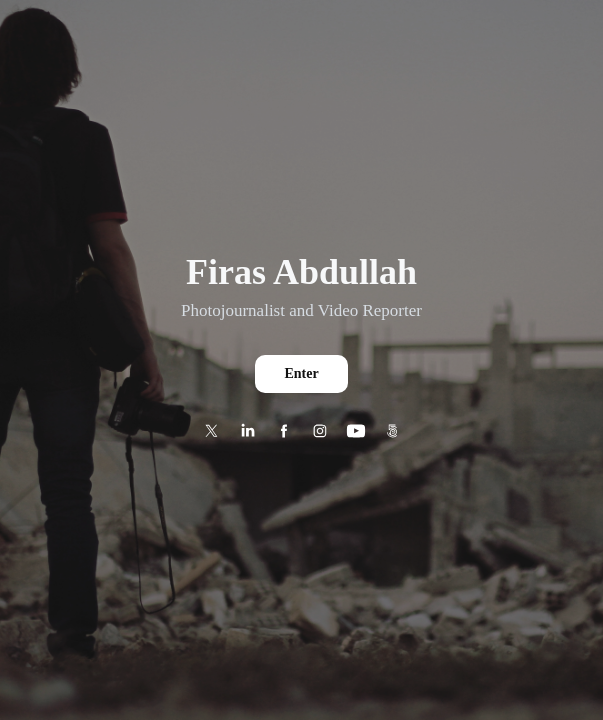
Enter (301, 373)
